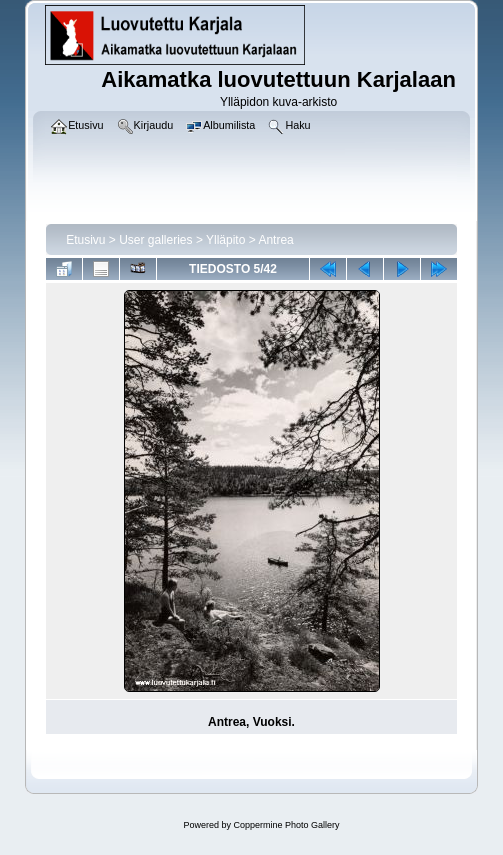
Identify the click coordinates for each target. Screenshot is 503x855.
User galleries (155, 240)
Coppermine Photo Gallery (286, 825)
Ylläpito (225, 240)
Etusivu (85, 240)
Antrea (275, 240)
